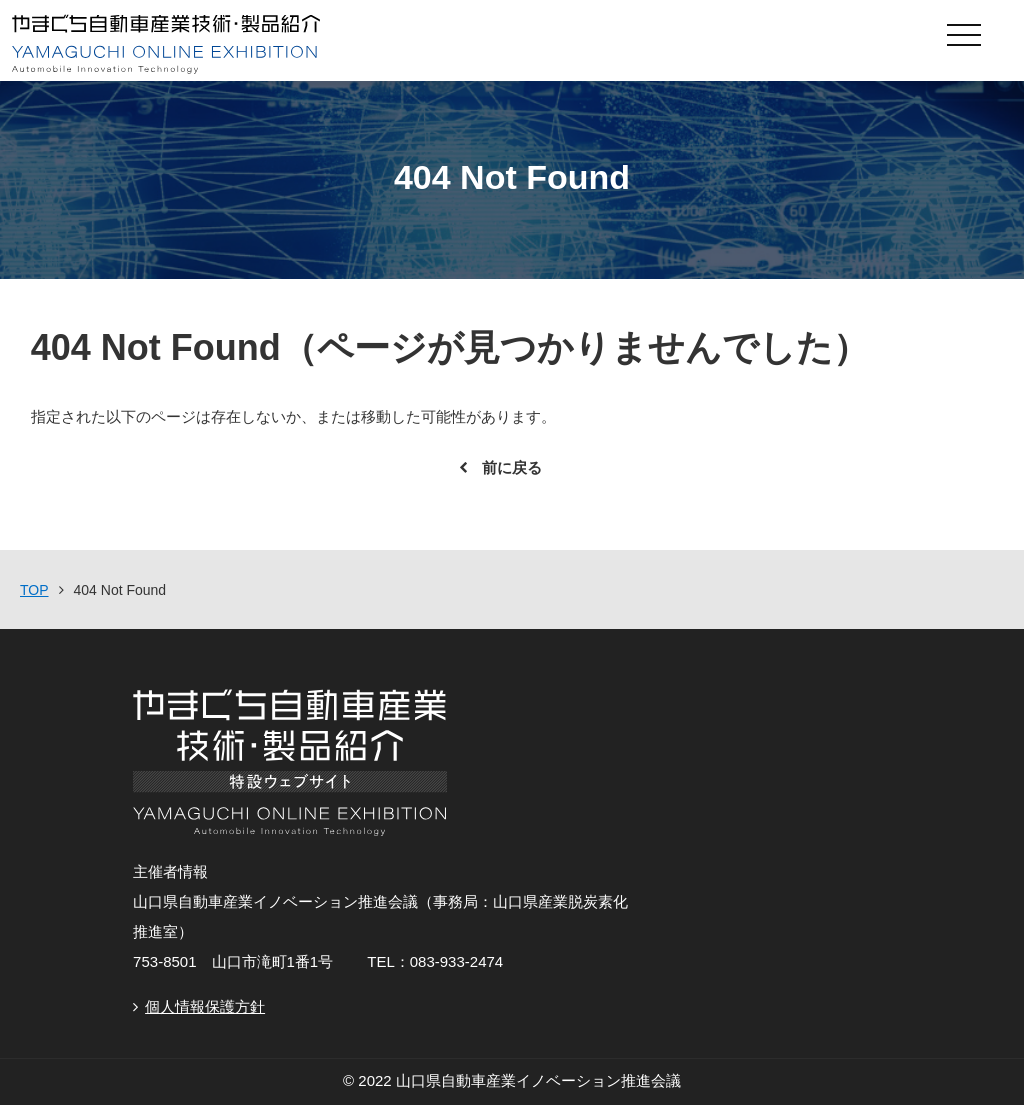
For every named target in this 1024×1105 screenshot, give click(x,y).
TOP (34, 590)
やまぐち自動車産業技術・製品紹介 (412, 44)
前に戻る (512, 467)
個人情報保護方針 (205, 1006)
